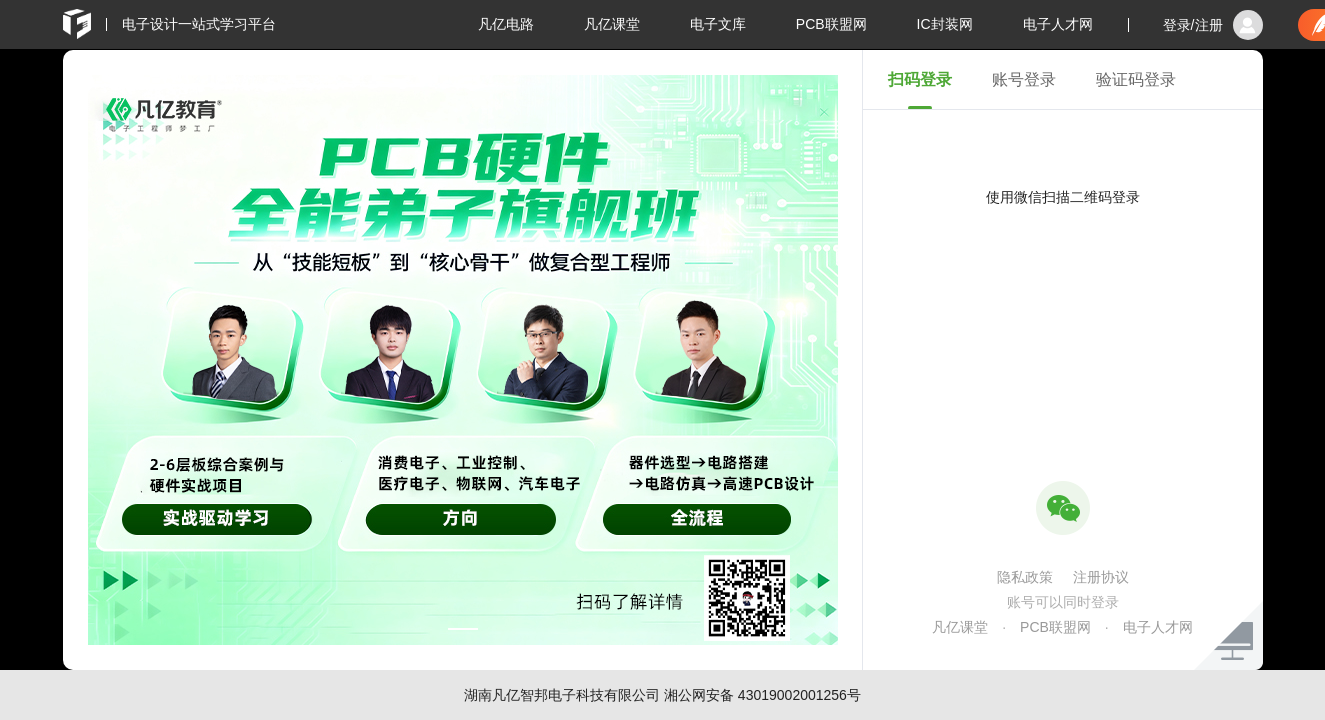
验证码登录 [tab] (1136, 79)
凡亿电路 (506, 24)
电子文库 (718, 24)
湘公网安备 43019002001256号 (762, 695)
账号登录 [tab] (1024, 79)
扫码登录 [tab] (920, 79)
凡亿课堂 (612, 24)
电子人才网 (1058, 24)
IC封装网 (945, 24)
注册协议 (1101, 577)
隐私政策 (1025, 577)
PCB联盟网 (831, 24)
